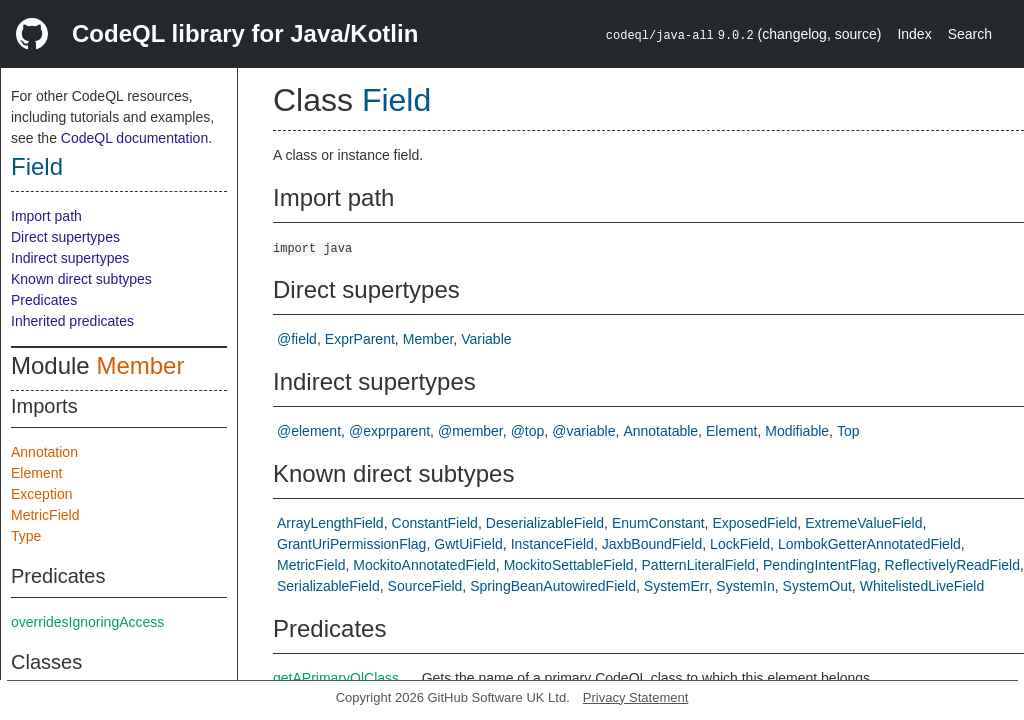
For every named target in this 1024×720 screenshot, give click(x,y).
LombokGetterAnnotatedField (869, 544)
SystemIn (745, 586)
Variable (486, 339)
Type (26, 536)
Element (36, 473)
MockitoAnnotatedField (424, 565)
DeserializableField (545, 523)
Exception (41, 494)
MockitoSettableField (569, 565)
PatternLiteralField (699, 565)
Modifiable (797, 431)
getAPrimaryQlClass (336, 678)
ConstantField (435, 523)
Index (914, 34)
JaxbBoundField (652, 544)
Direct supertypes (65, 237)
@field (297, 339)
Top (848, 431)
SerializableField (328, 586)
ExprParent (360, 339)
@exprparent (389, 431)
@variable (583, 431)
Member (140, 365)
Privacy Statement (636, 697)
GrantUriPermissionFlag (351, 544)
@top (528, 431)
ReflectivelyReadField (952, 565)
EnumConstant (658, 523)
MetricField (45, 515)
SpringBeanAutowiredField (553, 586)
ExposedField (754, 523)
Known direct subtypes (81, 279)
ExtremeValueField (863, 523)
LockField (740, 544)
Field (37, 166)
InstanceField (552, 544)
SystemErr (676, 586)
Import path (46, 216)
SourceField (425, 586)
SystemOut (817, 586)
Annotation (44, 452)
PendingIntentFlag (820, 565)
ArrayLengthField (330, 523)
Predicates (44, 300)
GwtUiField (468, 544)
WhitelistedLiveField (922, 586)
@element (309, 431)
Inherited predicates (72, 321)
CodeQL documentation (134, 138)
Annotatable (660, 431)
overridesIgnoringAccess (87, 622)
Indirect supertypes (70, 258)
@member (470, 431)
